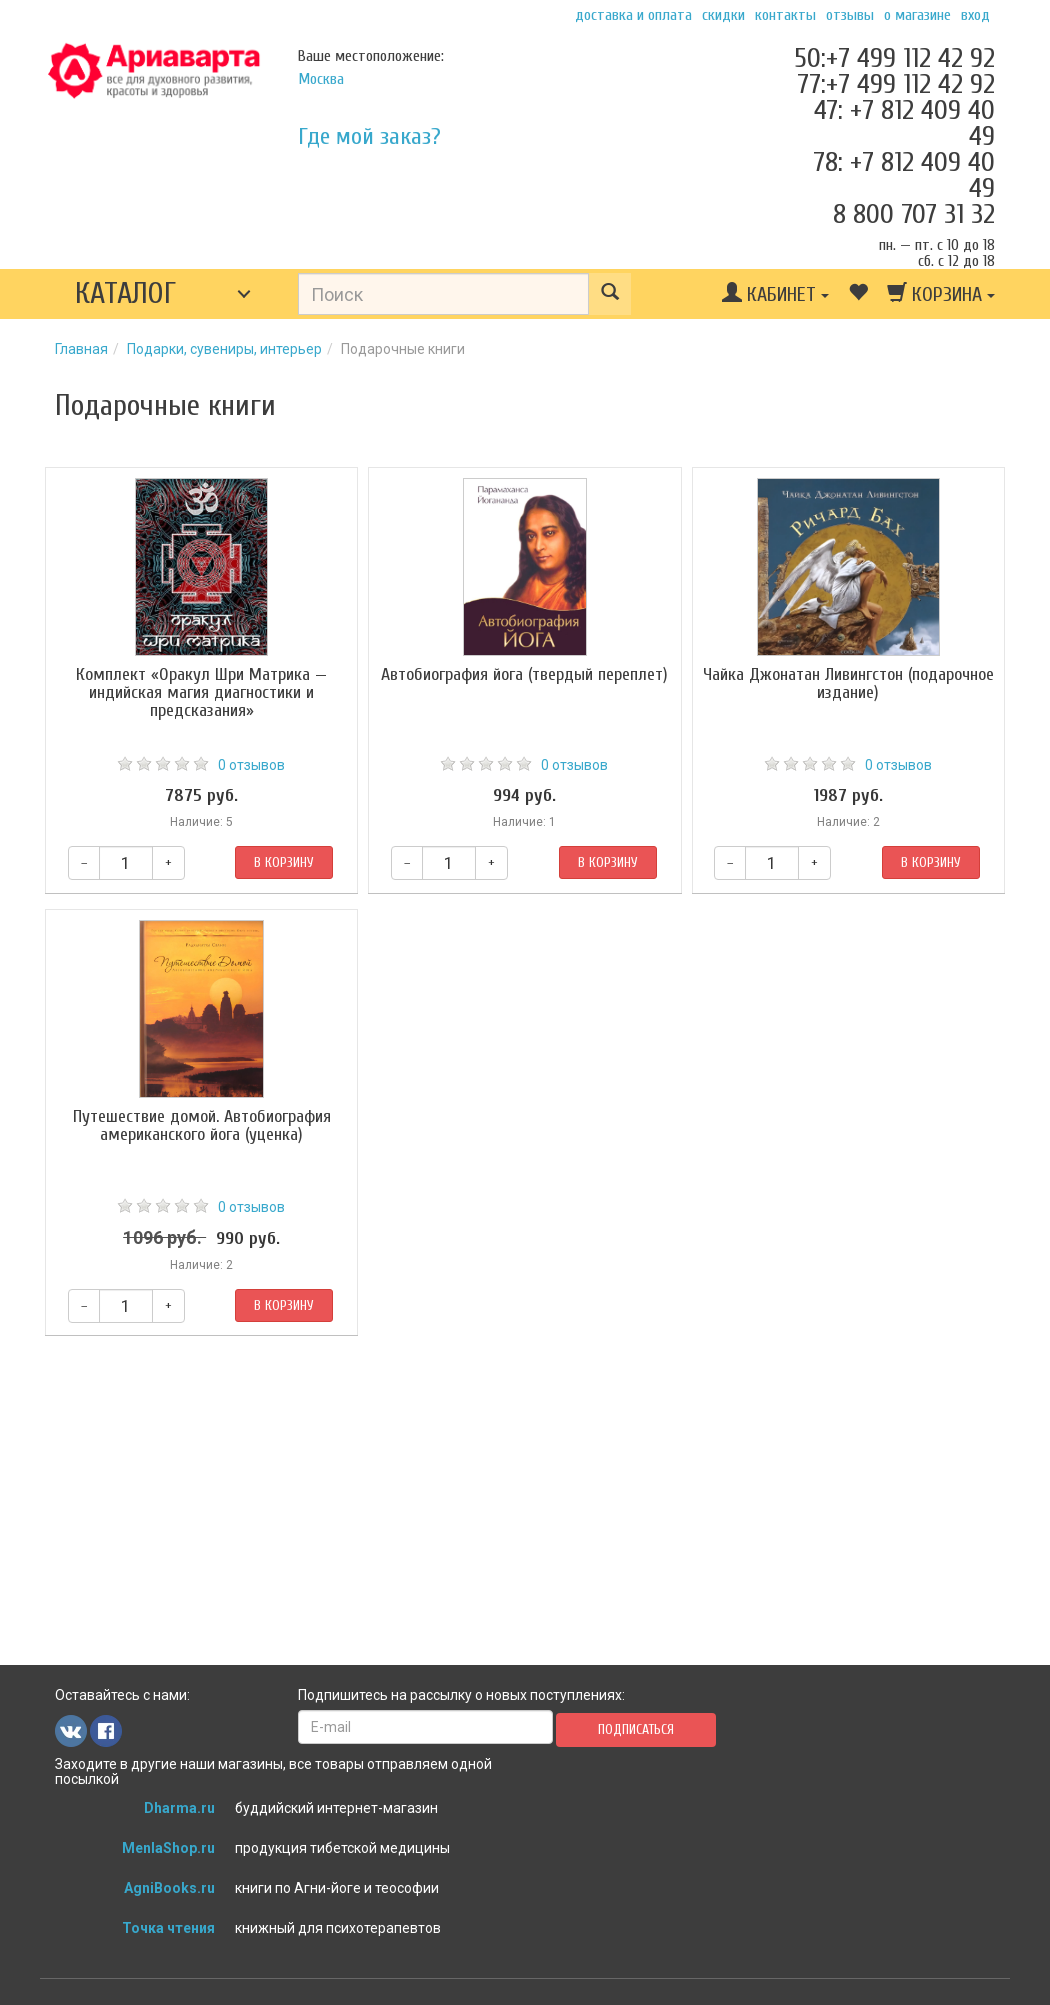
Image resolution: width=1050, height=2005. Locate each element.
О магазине (917, 15)
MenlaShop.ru (168, 1848)
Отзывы (850, 15)
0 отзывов (251, 765)
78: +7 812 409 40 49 (904, 175)
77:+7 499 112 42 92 (896, 84)
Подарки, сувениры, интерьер (224, 349)
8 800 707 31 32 (914, 214)
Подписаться (636, 1729)
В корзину (284, 862)
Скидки (723, 15)
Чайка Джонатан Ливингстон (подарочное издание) (848, 683)
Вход (975, 15)
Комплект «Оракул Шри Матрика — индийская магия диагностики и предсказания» (201, 692)
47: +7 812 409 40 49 (904, 123)
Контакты (785, 15)
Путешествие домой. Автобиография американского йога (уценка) (202, 1125)
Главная (81, 349)
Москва (321, 79)
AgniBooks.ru (169, 1888)
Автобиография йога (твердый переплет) (524, 674)
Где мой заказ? (369, 136)
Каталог (125, 293)
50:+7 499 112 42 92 (894, 58)
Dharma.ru (179, 1808)
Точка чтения (168, 1928)
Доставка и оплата (633, 15)
